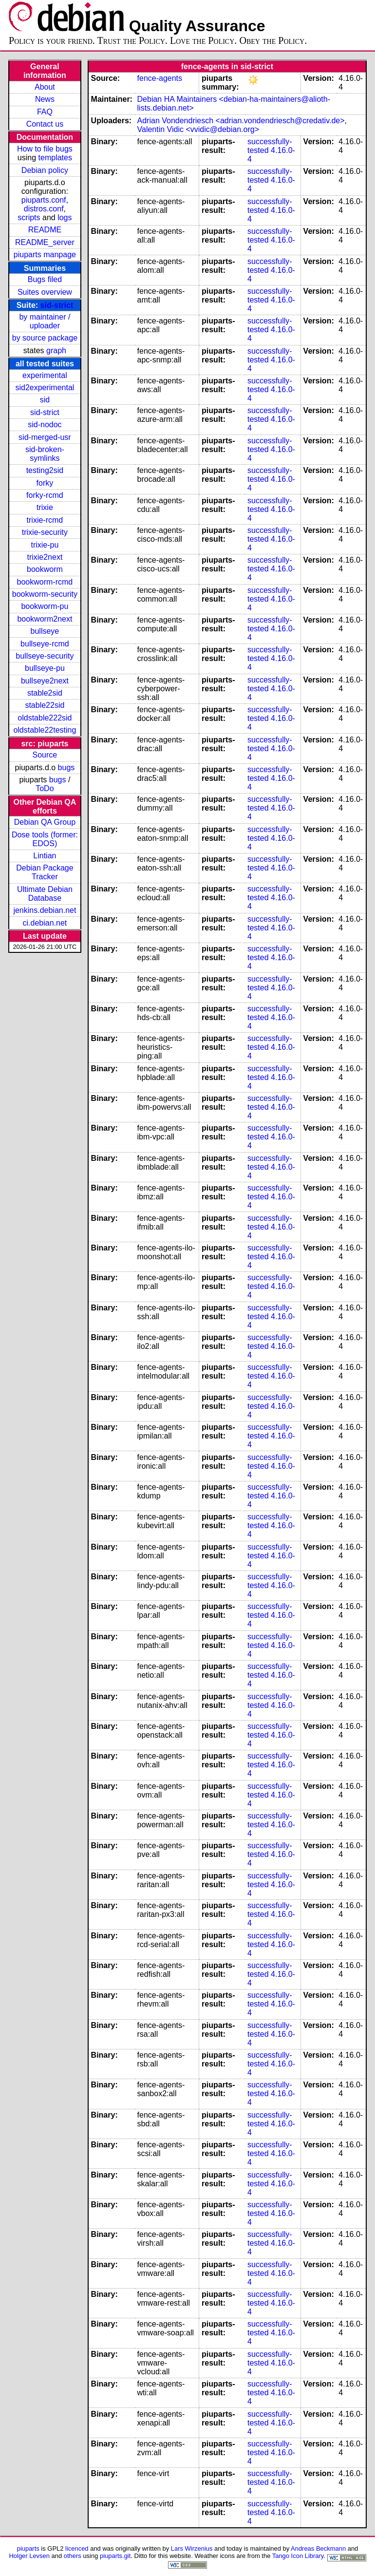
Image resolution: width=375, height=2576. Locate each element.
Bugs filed (45, 279)
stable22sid (44, 705)
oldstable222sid (45, 718)
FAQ (45, 112)
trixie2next (44, 557)
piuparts (28, 2548)
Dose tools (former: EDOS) (45, 839)
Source (45, 755)
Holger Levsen (29, 2555)
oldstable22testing (44, 730)
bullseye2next (45, 681)
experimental (44, 375)
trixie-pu (44, 545)
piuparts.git (115, 2555)
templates (55, 157)
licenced (77, 2548)
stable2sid (44, 693)
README (44, 230)
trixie (45, 507)
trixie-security (45, 532)
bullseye (45, 631)
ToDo (45, 788)
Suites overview (45, 292)
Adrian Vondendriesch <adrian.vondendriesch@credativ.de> (241, 120)
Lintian (44, 856)
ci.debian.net (45, 923)
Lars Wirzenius (192, 2548)
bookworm (45, 569)
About (45, 87)
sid (45, 400)
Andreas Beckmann (318, 2548)
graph (56, 350)
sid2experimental (44, 387)
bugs (66, 767)
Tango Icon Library (298, 2555)
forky (45, 483)
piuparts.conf (43, 200)
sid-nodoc (44, 424)
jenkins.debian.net (44, 910)
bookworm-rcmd (45, 582)
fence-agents (160, 78)
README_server (45, 242)
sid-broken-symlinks (44, 453)
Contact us (44, 124)
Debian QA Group (44, 822)
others (72, 2555)
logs (64, 217)
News (45, 99)
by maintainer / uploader (44, 321)
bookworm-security (44, 594)
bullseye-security (45, 656)
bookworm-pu (44, 606)
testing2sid (45, 470)
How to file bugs (45, 149)
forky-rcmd (44, 495)
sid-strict (57, 305)
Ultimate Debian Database (45, 893)
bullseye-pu (45, 668)
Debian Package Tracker (44, 872)
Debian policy (44, 170)
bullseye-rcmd (44, 644)
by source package (44, 338)
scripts (29, 217)
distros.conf (44, 209)
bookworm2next (44, 619)
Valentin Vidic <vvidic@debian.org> (198, 129)
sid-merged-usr (45, 437)
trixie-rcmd (45, 520)
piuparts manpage (45, 254)
